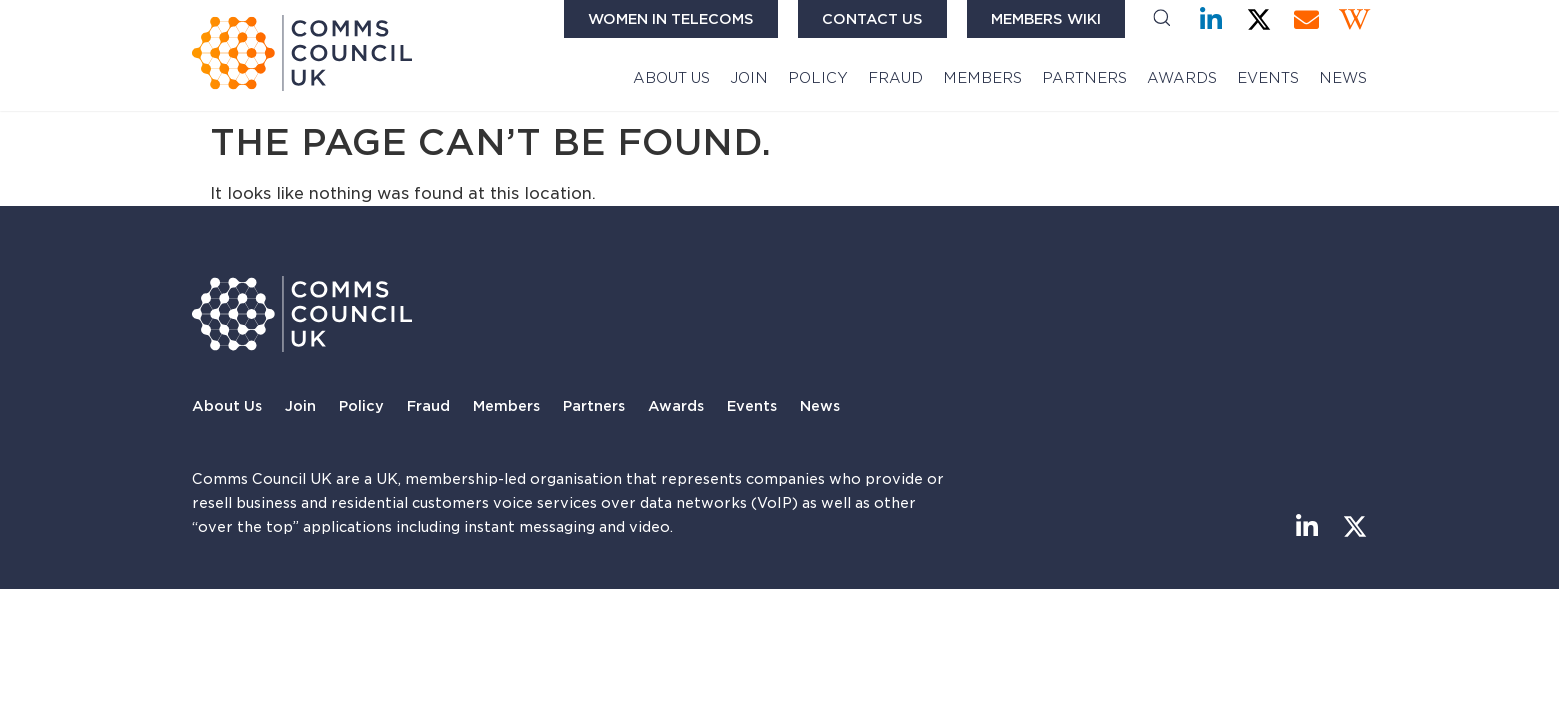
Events (1268, 78)
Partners (1084, 78)
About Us (671, 78)
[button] (1161, 19)
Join (749, 78)
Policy (818, 78)
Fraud (895, 78)
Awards (1182, 78)
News (1343, 78)
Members (982, 78)
